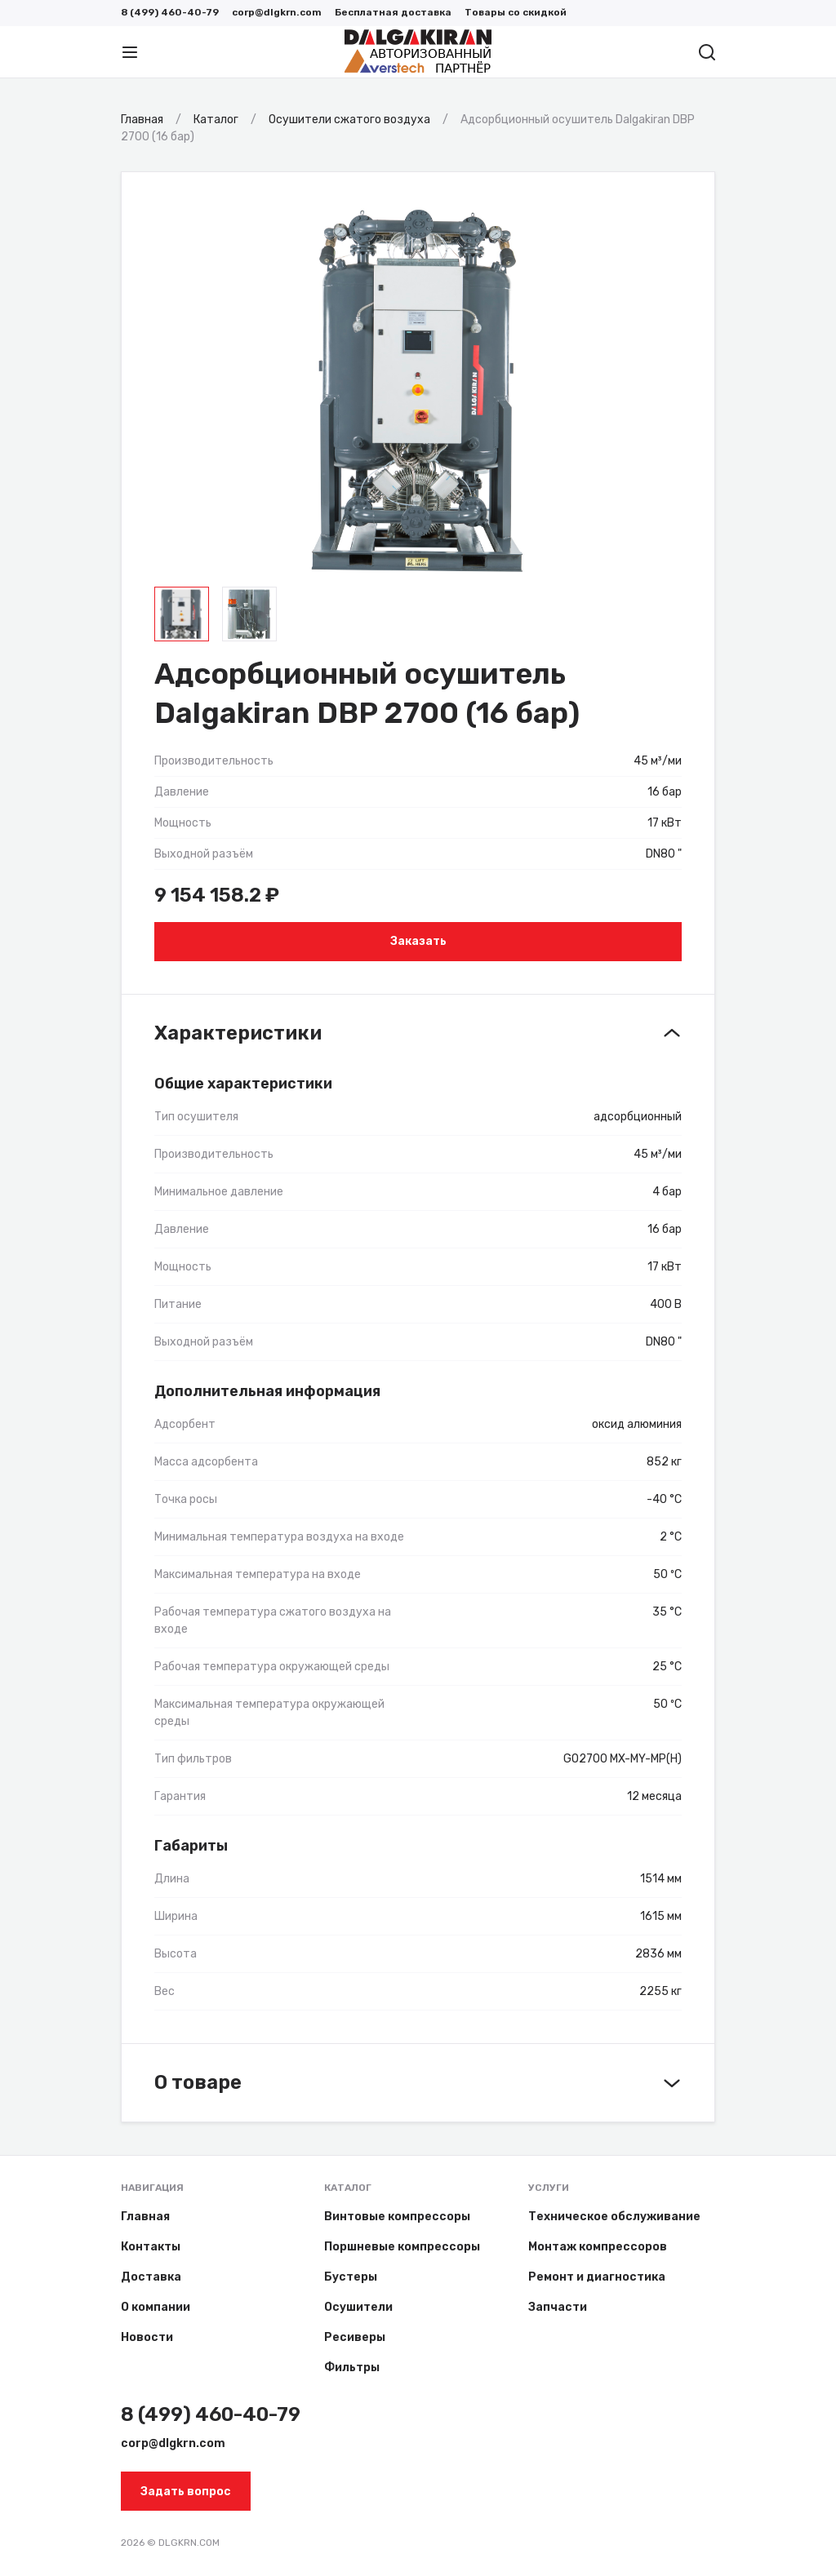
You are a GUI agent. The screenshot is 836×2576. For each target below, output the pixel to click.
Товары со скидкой (516, 12)
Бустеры (350, 2277)
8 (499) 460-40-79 (170, 12)
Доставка (151, 2277)
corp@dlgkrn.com (277, 12)
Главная (145, 2217)
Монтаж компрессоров (597, 2247)
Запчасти (557, 2307)
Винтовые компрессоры (397, 2217)
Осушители (358, 2307)
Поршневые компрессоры (402, 2247)
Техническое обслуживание (614, 2217)
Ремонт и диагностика (596, 2277)
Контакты (150, 2247)
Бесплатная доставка (393, 12)
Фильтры (352, 2367)
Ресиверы (354, 2337)
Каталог (347, 2187)
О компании (155, 2307)
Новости (147, 2337)
